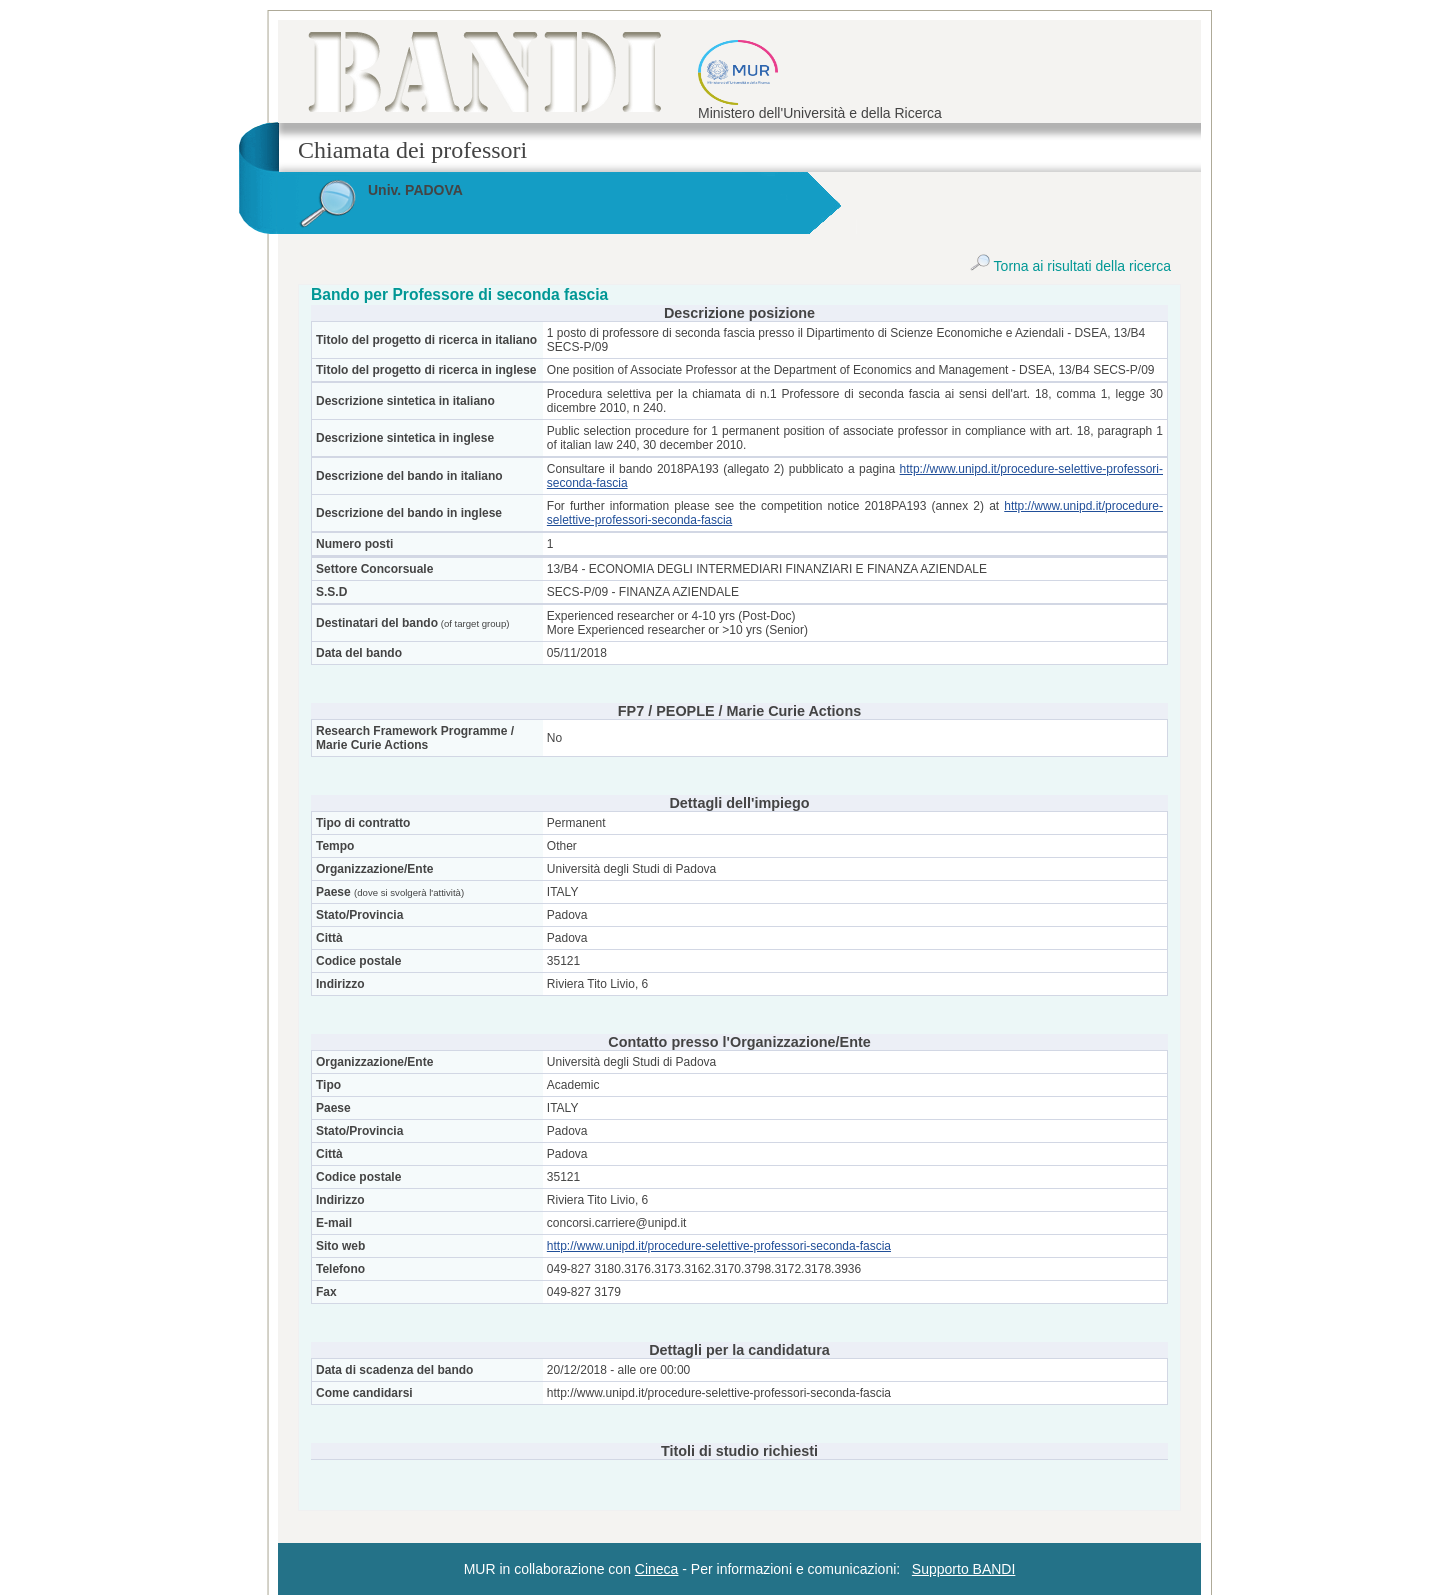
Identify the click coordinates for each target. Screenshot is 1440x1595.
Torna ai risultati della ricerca (1070, 266)
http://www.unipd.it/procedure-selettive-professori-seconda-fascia (719, 1246)
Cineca (657, 1569)
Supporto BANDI (964, 1569)
